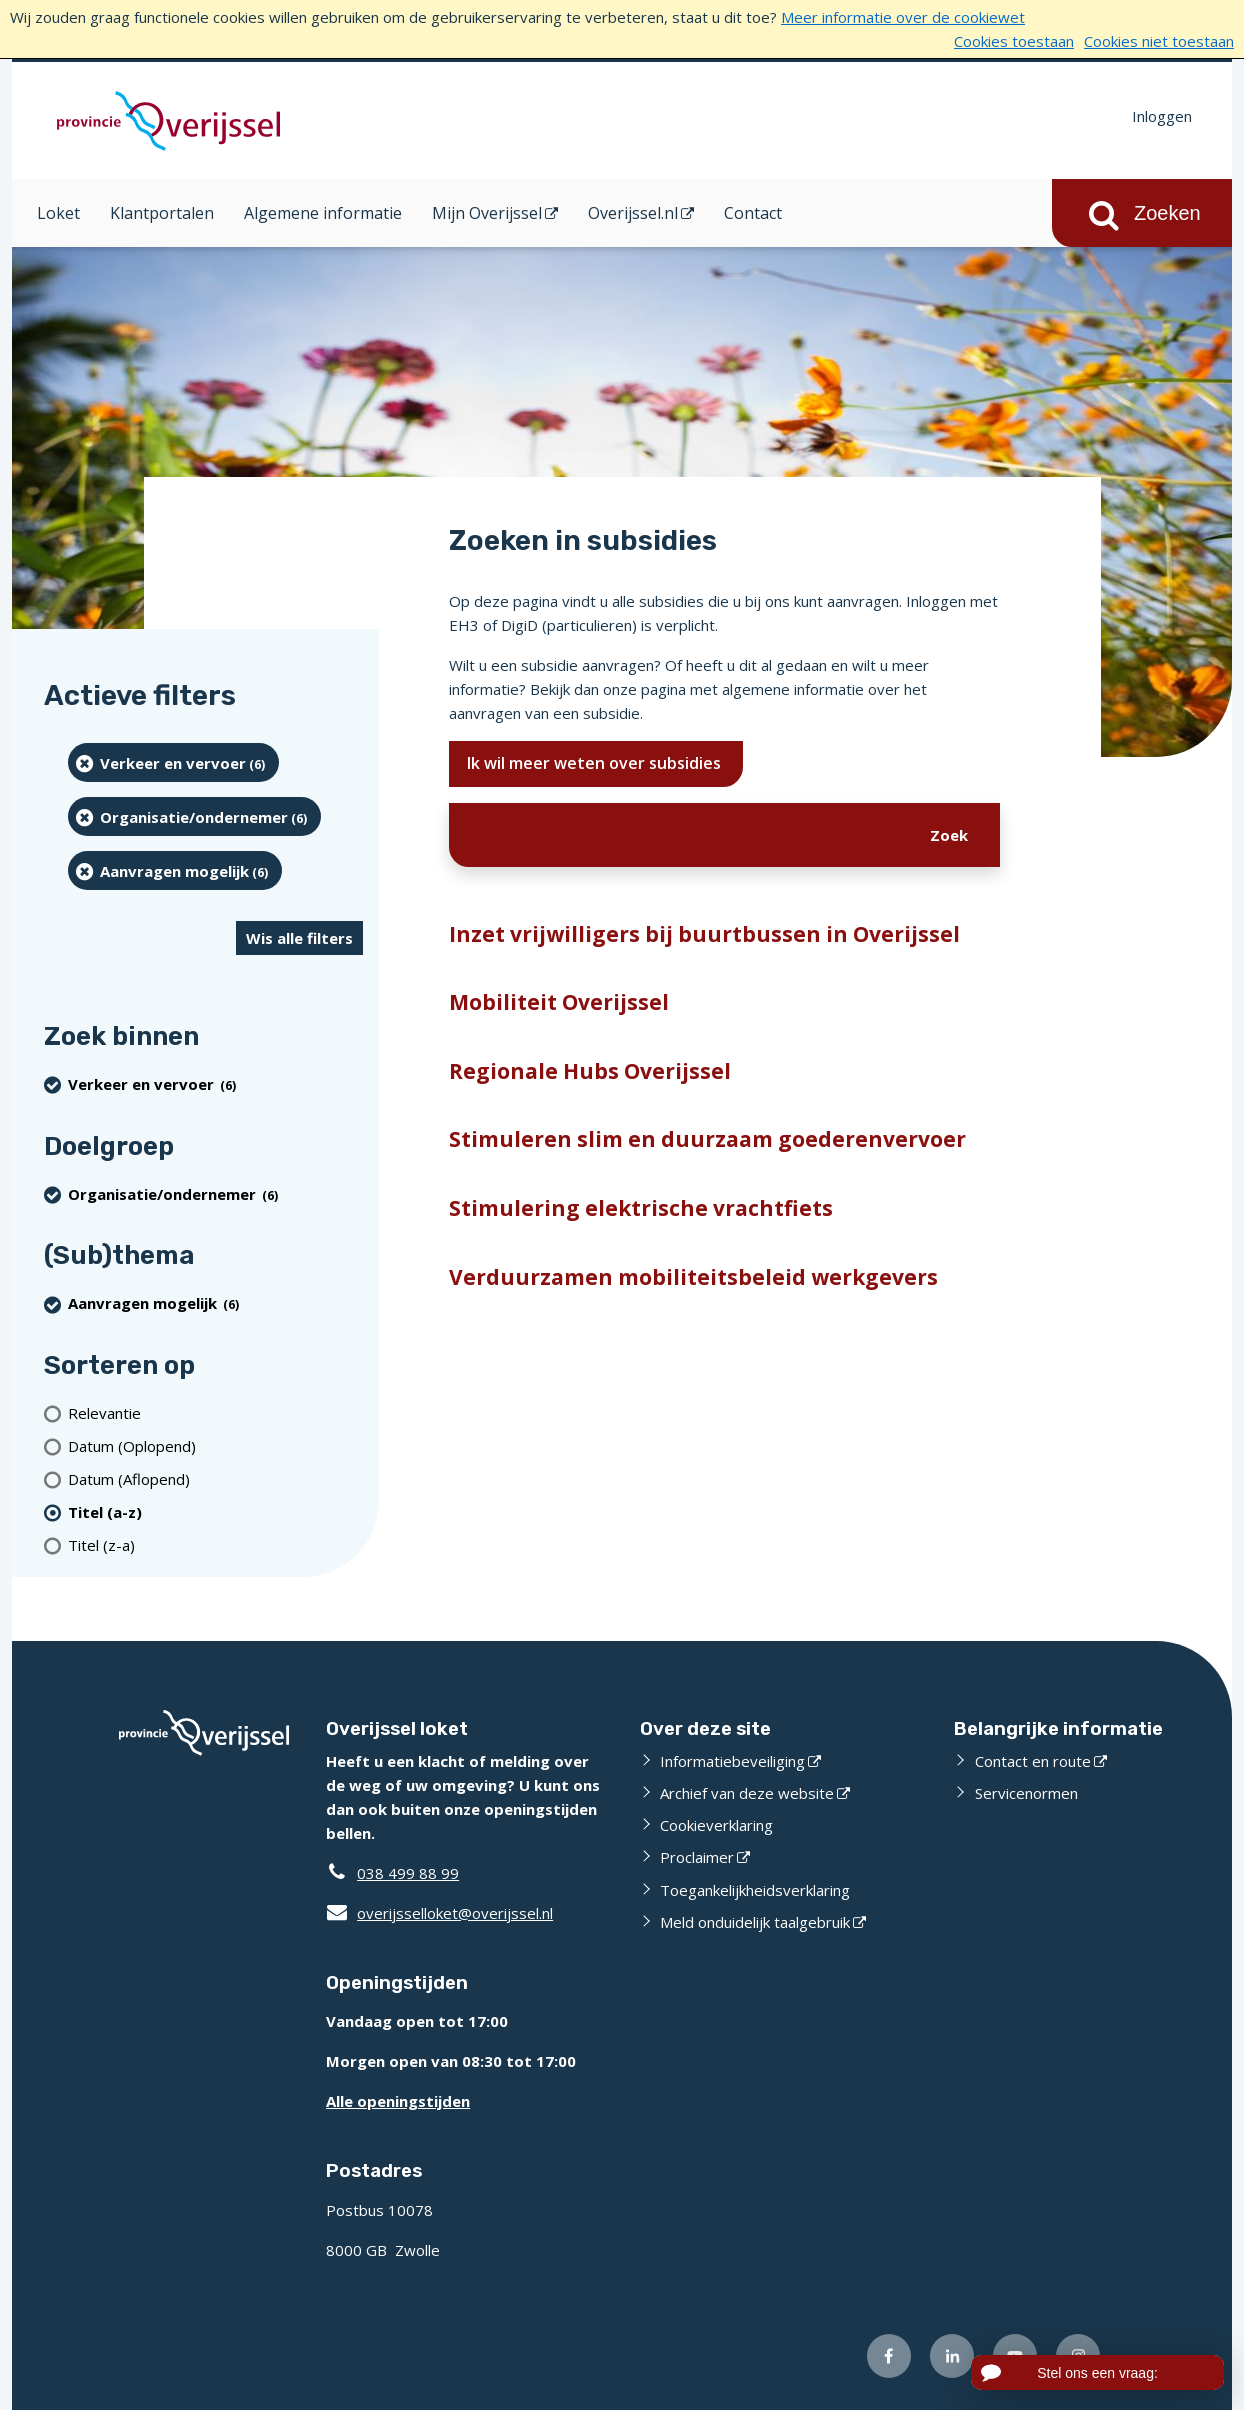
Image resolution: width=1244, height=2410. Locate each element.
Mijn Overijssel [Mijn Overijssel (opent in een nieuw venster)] (487, 213)
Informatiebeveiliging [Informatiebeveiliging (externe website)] (732, 1761)
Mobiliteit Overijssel (559, 1002)
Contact (753, 213)
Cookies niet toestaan (1159, 41)
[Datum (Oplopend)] (215, 1445)
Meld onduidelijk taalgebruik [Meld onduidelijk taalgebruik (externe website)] (755, 1922)
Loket (58, 213)
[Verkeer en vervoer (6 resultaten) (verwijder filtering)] (173, 762)
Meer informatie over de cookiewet (903, 17)
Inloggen (1162, 116)
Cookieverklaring (716, 1825)
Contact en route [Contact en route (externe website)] (1033, 1761)
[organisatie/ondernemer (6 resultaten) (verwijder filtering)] (194, 816)
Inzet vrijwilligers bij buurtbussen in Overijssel (704, 934)
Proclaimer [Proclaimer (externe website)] (697, 1857)
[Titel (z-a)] (215, 1544)
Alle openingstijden (398, 2101)
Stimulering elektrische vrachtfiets (641, 1208)
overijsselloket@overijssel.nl (439, 1913)
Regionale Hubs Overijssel (590, 1071)
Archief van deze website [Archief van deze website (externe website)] (747, 1793)
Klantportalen (162, 213)
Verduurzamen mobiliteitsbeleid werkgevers (693, 1277)
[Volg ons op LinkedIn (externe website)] (952, 2356)
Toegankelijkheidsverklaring (755, 1890)
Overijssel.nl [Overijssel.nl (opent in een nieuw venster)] (633, 213)
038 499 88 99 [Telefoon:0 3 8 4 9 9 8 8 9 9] (408, 1873)
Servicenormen (1026, 1793)
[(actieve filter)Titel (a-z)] (215, 1511)
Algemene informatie (323, 213)
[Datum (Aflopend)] (215, 1478)
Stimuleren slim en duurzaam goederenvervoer (707, 1139)
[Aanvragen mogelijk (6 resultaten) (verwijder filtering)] (175, 870)
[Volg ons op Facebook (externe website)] (889, 2356)
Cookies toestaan (1014, 41)
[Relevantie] (215, 1412)
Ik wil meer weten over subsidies (596, 763)
